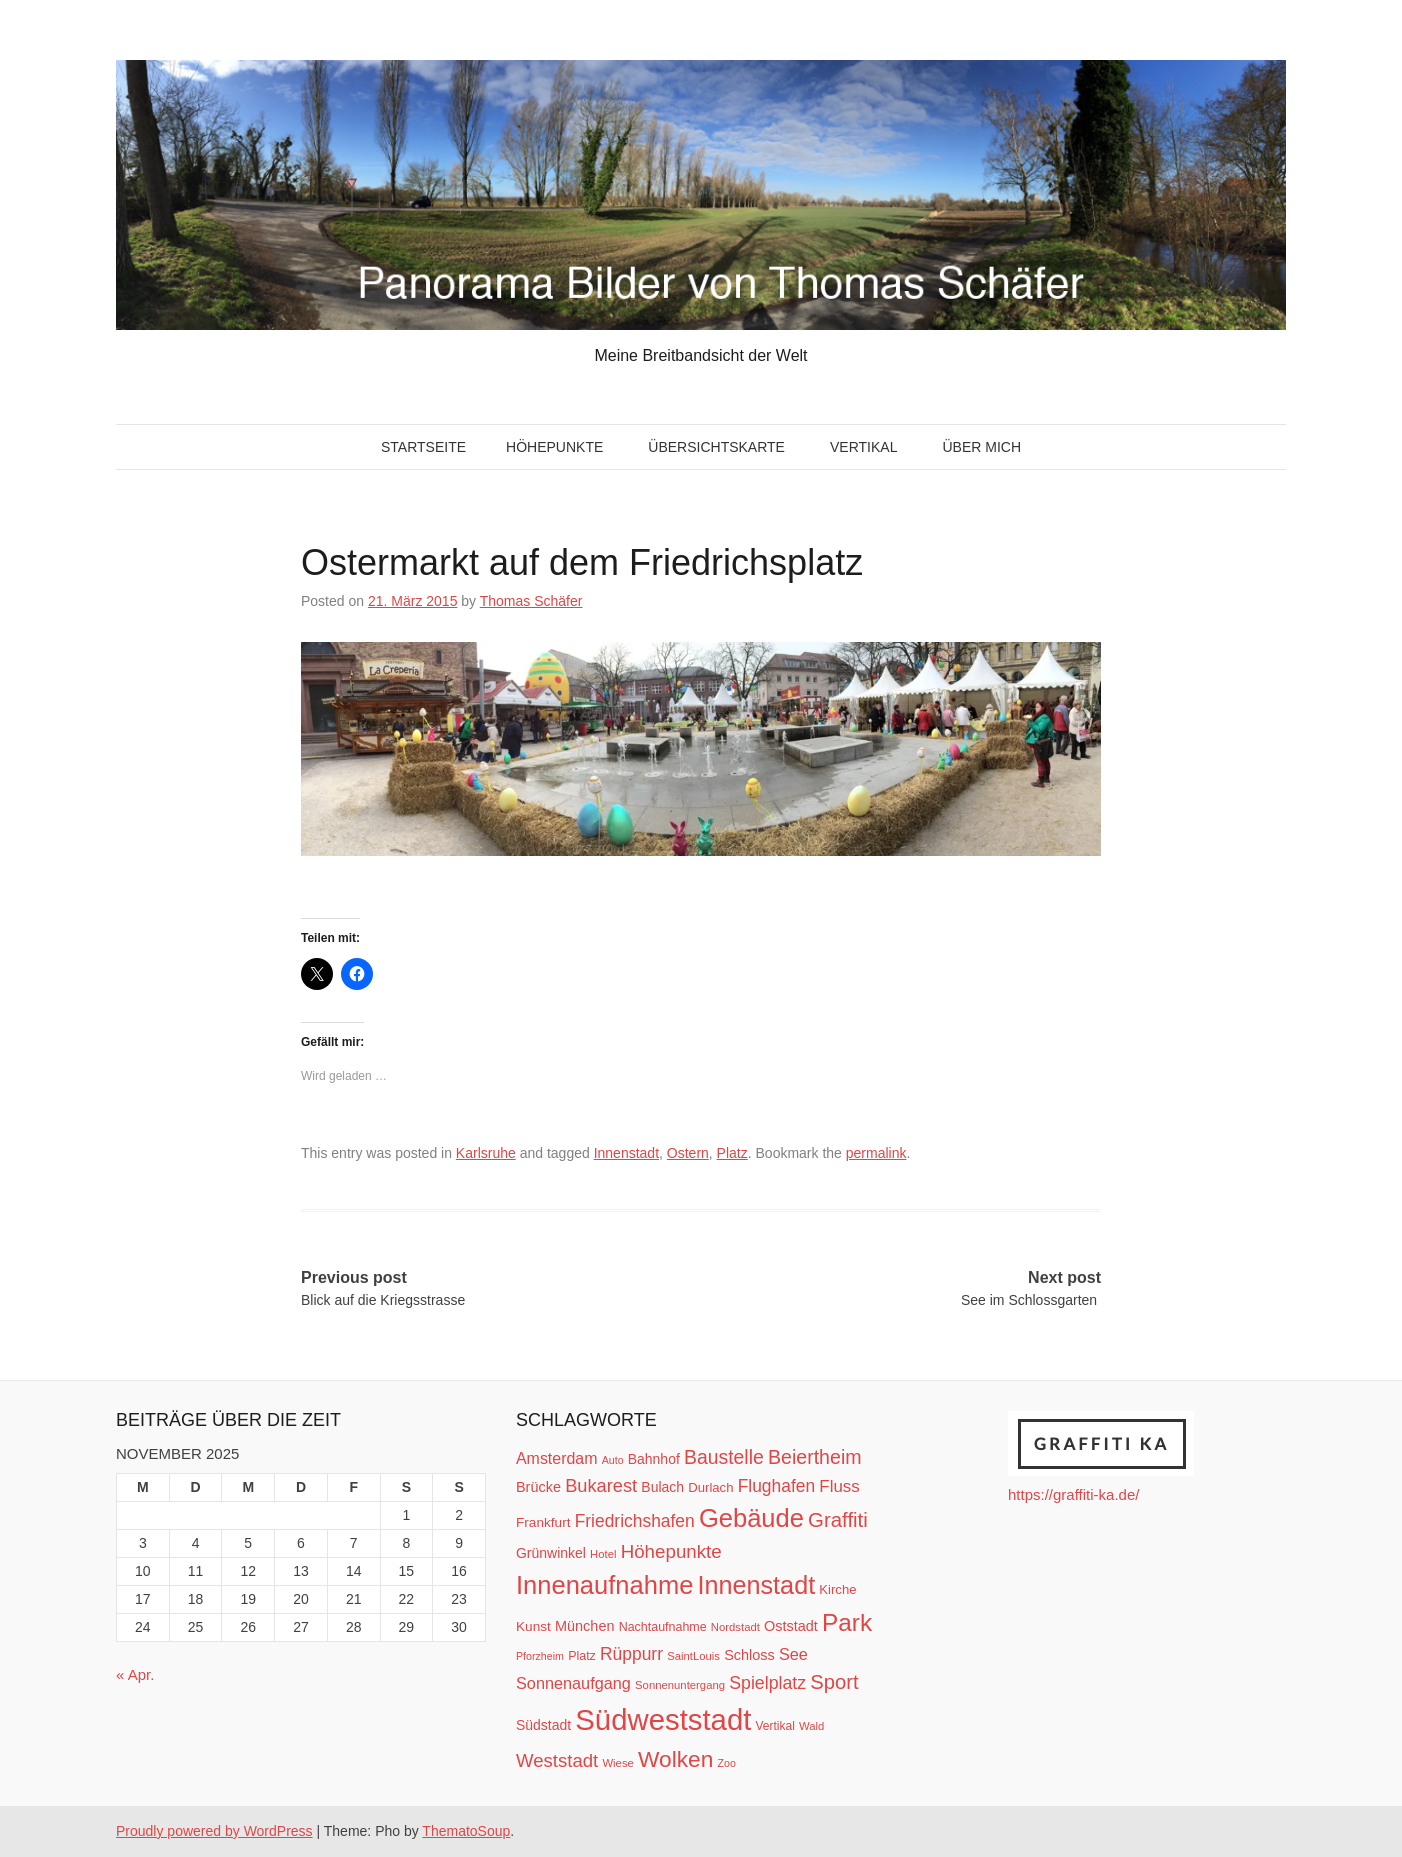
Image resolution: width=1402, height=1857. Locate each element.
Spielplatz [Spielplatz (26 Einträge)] (767, 1683)
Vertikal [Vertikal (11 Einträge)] (775, 1726)
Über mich (981, 447)
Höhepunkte (554, 447)
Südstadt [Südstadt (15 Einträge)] (543, 1725)
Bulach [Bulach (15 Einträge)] (662, 1487)
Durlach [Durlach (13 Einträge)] (710, 1487)
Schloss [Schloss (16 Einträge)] (749, 1655)
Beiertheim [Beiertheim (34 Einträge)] (815, 1457)
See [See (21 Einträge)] (793, 1654)
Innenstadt (626, 1153)
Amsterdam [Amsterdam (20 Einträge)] (556, 1458)
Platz (732, 1153)
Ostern (688, 1153)
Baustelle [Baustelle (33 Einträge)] (724, 1457)
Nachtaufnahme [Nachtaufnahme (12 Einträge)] (663, 1627)
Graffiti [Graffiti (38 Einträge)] (838, 1520)
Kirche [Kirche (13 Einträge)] (837, 1589)
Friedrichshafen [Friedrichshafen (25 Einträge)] (635, 1521)
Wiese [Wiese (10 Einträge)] (617, 1763)
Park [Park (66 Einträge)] (847, 1622)
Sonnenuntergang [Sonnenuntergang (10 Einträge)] (680, 1685)
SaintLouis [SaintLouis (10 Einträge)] (693, 1656)
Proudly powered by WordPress (214, 1831)
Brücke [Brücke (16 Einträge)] (538, 1487)
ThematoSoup (466, 1831)
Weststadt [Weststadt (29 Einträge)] (557, 1760)
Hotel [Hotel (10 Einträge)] (603, 1554)
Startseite (423, 447)
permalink (876, 1153)
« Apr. (135, 1674)
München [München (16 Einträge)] (584, 1626)
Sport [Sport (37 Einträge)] (834, 1682)
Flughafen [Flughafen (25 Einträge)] (777, 1486)
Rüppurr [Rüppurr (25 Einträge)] (631, 1654)
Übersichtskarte (716, 447)
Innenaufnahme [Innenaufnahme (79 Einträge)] (604, 1585)
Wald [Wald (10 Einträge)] (811, 1726)
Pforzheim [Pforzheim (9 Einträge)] (540, 1656)
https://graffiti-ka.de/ (1073, 1494)
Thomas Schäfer (531, 601)
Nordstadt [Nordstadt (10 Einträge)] (735, 1627)
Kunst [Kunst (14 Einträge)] (533, 1626)
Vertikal (863, 447)
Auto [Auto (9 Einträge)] (613, 1460)
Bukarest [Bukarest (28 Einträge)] (601, 1485)
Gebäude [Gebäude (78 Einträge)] (751, 1518)
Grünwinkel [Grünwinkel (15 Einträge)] (551, 1553)
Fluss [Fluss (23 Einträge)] (839, 1486)
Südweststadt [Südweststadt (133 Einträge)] (663, 1719)
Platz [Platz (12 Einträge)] (582, 1656)
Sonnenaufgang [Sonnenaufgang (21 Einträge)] (573, 1683)
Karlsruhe (486, 1153)
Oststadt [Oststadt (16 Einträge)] (791, 1626)
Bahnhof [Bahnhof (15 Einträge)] (654, 1459)
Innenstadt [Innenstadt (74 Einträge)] (757, 1585)
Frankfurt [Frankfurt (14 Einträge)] (543, 1522)
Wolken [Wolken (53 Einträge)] (675, 1759)
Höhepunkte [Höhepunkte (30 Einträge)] (671, 1551)
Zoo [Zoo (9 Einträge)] (727, 1763)
